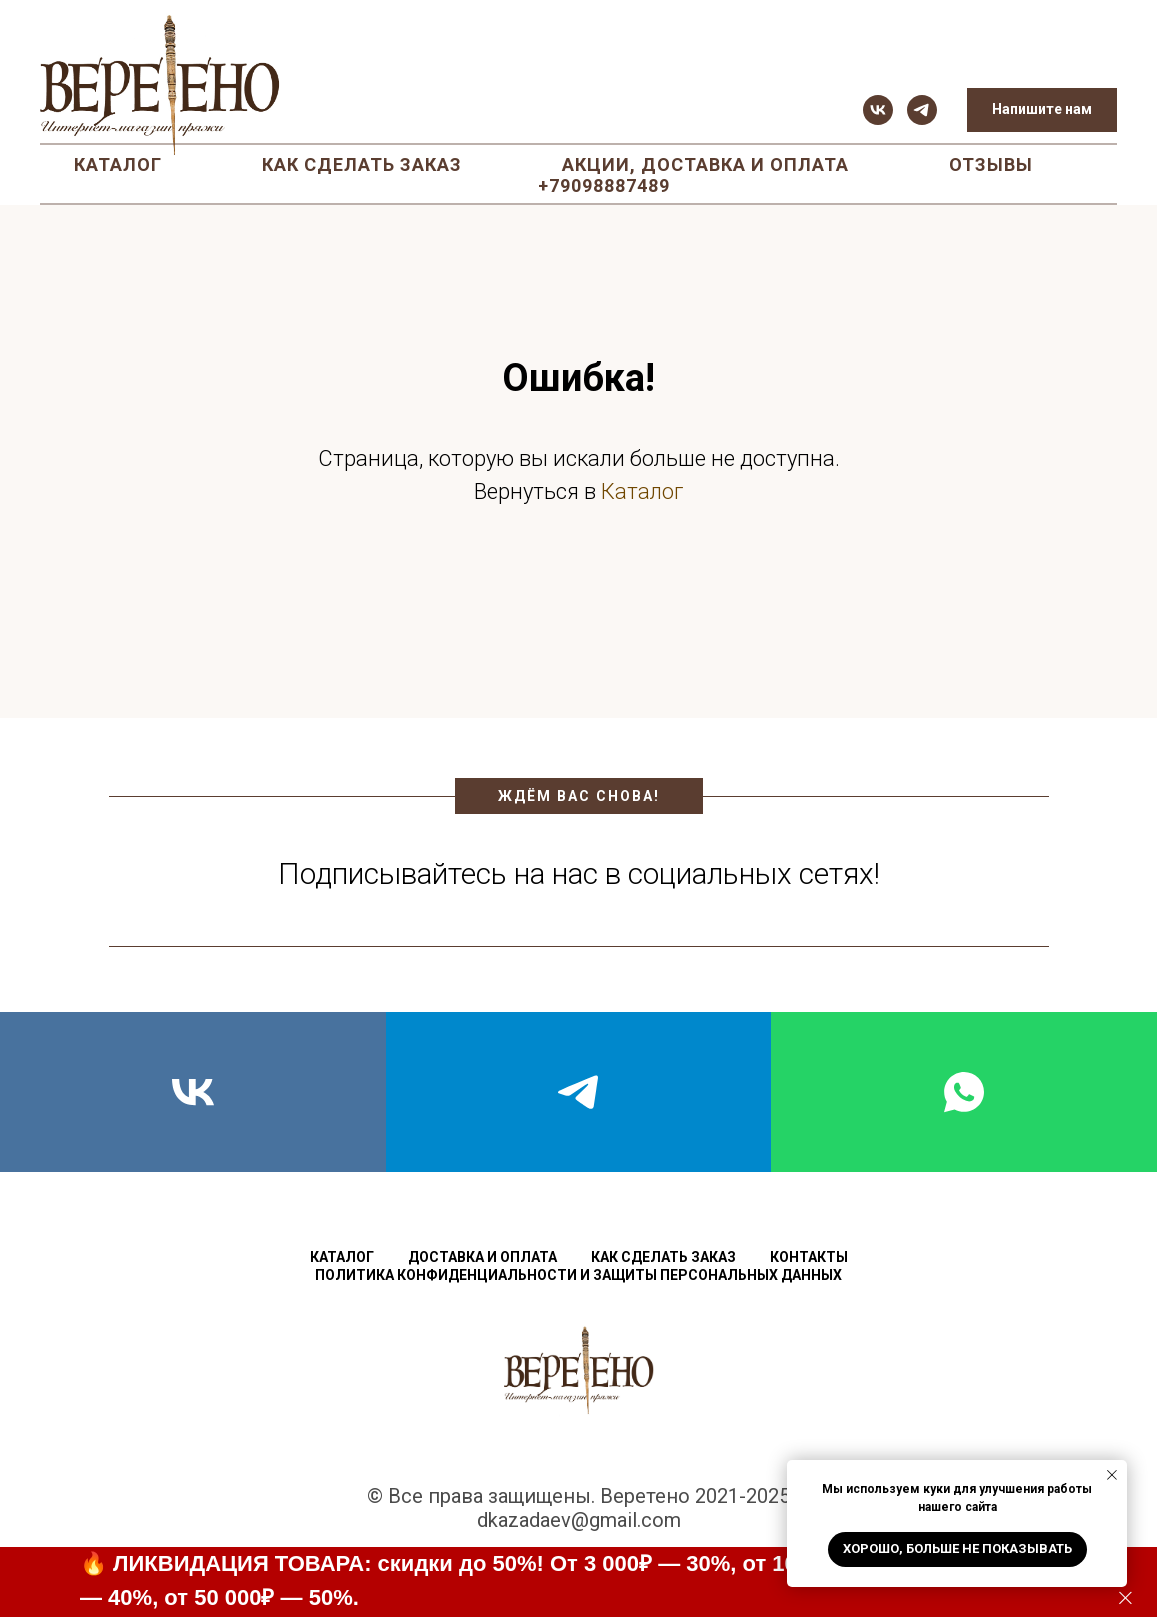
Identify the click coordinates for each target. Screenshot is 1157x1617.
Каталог (118, 164)
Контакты (809, 1257)
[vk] (878, 110)
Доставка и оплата (482, 1257)
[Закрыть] (1125, 1598)
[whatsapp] (964, 1092)
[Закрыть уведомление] (1112, 1475)
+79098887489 (604, 185)
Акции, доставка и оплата (705, 164)
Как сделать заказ (362, 164)
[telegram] (922, 110)
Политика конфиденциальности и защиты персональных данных (578, 1275)
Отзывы (991, 164)
